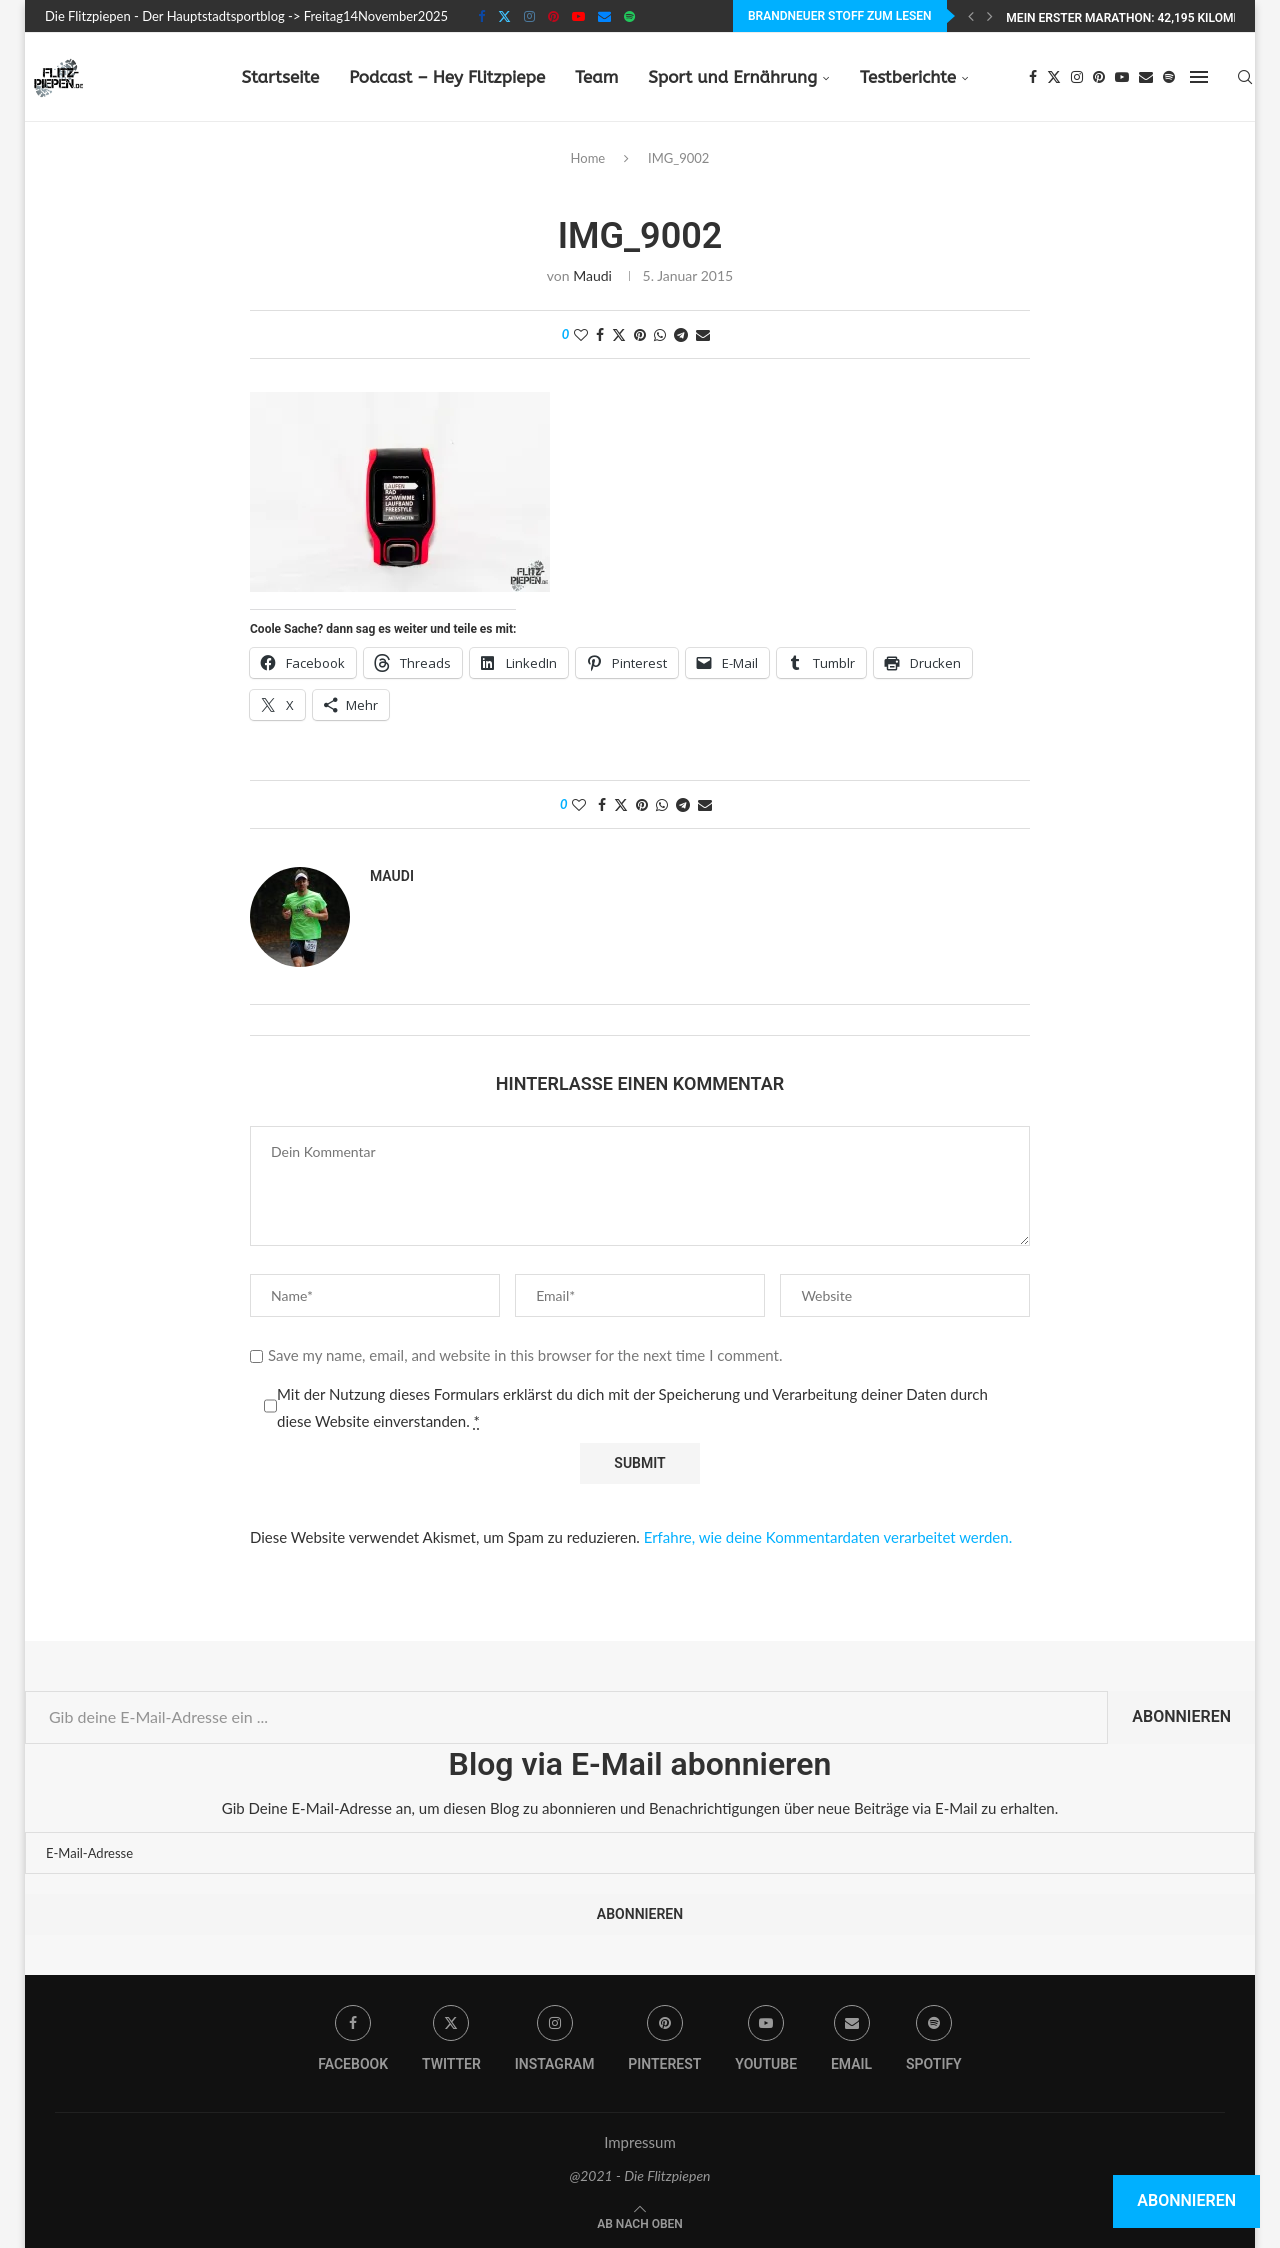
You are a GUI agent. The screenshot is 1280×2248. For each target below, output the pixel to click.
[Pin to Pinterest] (640, 334)
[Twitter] (504, 16)
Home (588, 158)
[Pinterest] (553, 16)
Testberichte (908, 77)
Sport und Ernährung (732, 77)
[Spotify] (629, 16)
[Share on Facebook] (600, 334)
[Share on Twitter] (619, 334)
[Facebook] (481, 16)
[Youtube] (578, 16)
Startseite (280, 77)
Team (596, 77)
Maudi (592, 275)
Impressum (640, 2142)
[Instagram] (529, 16)
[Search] (1245, 77)
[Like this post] (581, 334)
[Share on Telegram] (681, 334)
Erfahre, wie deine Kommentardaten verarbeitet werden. (828, 1537)
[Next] (990, 16)
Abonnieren (1181, 1716)
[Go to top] (640, 2222)
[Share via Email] (703, 334)
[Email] (604, 16)
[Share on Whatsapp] (660, 334)
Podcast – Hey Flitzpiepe (447, 77)
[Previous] (971, 16)
